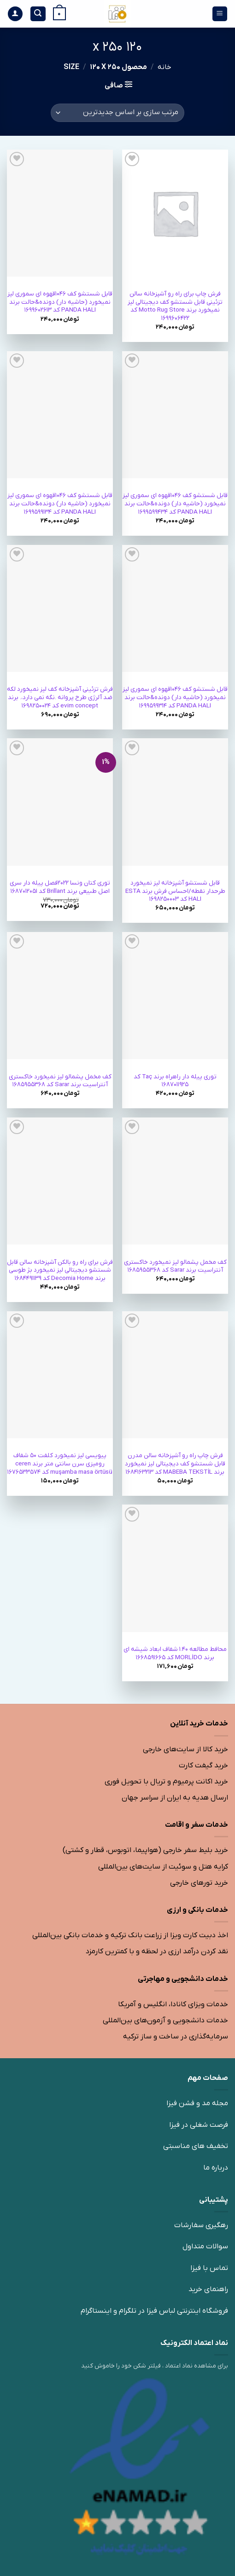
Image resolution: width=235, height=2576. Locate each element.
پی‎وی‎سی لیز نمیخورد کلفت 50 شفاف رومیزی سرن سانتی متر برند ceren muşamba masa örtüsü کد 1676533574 (59, 1464)
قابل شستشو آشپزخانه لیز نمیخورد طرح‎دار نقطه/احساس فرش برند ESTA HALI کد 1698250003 (175, 891)
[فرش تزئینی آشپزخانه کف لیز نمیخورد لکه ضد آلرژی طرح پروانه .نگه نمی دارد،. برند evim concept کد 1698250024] (60, 608)
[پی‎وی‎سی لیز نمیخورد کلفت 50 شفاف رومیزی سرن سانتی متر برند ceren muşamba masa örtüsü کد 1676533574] (60, 1374)
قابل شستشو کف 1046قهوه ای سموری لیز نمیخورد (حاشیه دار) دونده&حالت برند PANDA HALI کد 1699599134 (59, 503)
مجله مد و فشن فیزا (197, 2103)
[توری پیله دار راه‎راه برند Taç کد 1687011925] (175, 995)
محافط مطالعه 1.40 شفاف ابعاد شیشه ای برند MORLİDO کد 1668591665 (175, 1653)
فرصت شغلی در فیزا (198, 2125)
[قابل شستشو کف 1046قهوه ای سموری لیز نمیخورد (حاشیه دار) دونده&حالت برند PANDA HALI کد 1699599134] (60, 414)
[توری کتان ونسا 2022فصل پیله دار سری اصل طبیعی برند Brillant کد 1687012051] (60, 801)
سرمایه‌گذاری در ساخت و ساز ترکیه (175, 2036)
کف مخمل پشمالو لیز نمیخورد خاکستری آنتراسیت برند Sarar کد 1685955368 (60, 1081)
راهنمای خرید (208, 2289)
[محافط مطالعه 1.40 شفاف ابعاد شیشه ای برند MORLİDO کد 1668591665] (175, 1568)
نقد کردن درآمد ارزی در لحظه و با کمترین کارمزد (157, 1951)
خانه (164, 67)
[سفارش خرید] (117, 113)
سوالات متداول (205, 2246)
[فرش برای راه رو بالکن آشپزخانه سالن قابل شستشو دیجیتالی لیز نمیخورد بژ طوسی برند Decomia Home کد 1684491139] (60, 1181)
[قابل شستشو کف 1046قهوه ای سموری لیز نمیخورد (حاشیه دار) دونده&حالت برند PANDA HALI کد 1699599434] (175, 414)
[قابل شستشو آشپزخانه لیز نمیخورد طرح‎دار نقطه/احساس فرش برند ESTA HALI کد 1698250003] (175, 801)
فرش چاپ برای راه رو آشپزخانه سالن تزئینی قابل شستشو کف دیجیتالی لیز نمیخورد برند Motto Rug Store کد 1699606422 (175, 306)
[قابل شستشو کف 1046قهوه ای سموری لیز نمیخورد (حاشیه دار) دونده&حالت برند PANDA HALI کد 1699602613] (60, 213)
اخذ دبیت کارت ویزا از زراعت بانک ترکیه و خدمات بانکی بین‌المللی (130, 1935)
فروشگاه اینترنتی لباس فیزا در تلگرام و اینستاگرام (154, 2311)
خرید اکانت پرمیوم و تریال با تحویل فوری (166, 1781)
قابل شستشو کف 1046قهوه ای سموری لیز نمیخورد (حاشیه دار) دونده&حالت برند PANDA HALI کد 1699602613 (59, 302)
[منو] (220, 14)
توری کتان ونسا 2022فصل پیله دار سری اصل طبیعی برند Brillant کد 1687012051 (60, 887)
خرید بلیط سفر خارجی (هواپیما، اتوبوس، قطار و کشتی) (145, 1850)
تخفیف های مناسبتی (195, 2146)
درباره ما (215, 2167)
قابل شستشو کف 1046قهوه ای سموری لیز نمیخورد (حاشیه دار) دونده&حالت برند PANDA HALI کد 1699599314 (175, 697)
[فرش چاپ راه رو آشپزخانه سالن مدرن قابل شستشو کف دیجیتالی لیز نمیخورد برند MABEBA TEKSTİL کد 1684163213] (175, 1374)
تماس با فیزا (209, 2268)
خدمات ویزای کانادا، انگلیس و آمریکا (173, 2004)
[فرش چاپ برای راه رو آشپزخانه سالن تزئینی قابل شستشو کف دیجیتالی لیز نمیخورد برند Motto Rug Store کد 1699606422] (175, 213)
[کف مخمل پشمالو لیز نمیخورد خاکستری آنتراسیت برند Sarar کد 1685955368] (60, 995)
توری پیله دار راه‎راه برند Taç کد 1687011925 (175, 1081)
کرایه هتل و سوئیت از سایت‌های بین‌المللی (163, 1866)
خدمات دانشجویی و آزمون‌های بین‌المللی (165, 2020)
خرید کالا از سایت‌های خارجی (185, 1749)
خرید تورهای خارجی (199, 1882)
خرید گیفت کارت (203, 1765)
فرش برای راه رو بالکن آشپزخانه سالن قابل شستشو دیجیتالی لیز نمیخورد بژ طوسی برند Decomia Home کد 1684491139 (60, 1270)
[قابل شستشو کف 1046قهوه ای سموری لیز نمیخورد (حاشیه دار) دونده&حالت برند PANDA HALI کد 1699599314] (175, 608)
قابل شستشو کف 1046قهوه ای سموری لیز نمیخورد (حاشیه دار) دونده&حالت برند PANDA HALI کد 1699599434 (175, 503)
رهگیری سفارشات (201, 2225)
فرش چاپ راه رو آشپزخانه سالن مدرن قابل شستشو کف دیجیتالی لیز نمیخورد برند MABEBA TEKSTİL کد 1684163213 (175, 1464)
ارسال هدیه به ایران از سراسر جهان (175, 1797)
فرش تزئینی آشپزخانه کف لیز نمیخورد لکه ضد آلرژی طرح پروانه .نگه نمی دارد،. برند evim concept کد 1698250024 (60, 697)
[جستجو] (38, 14)
